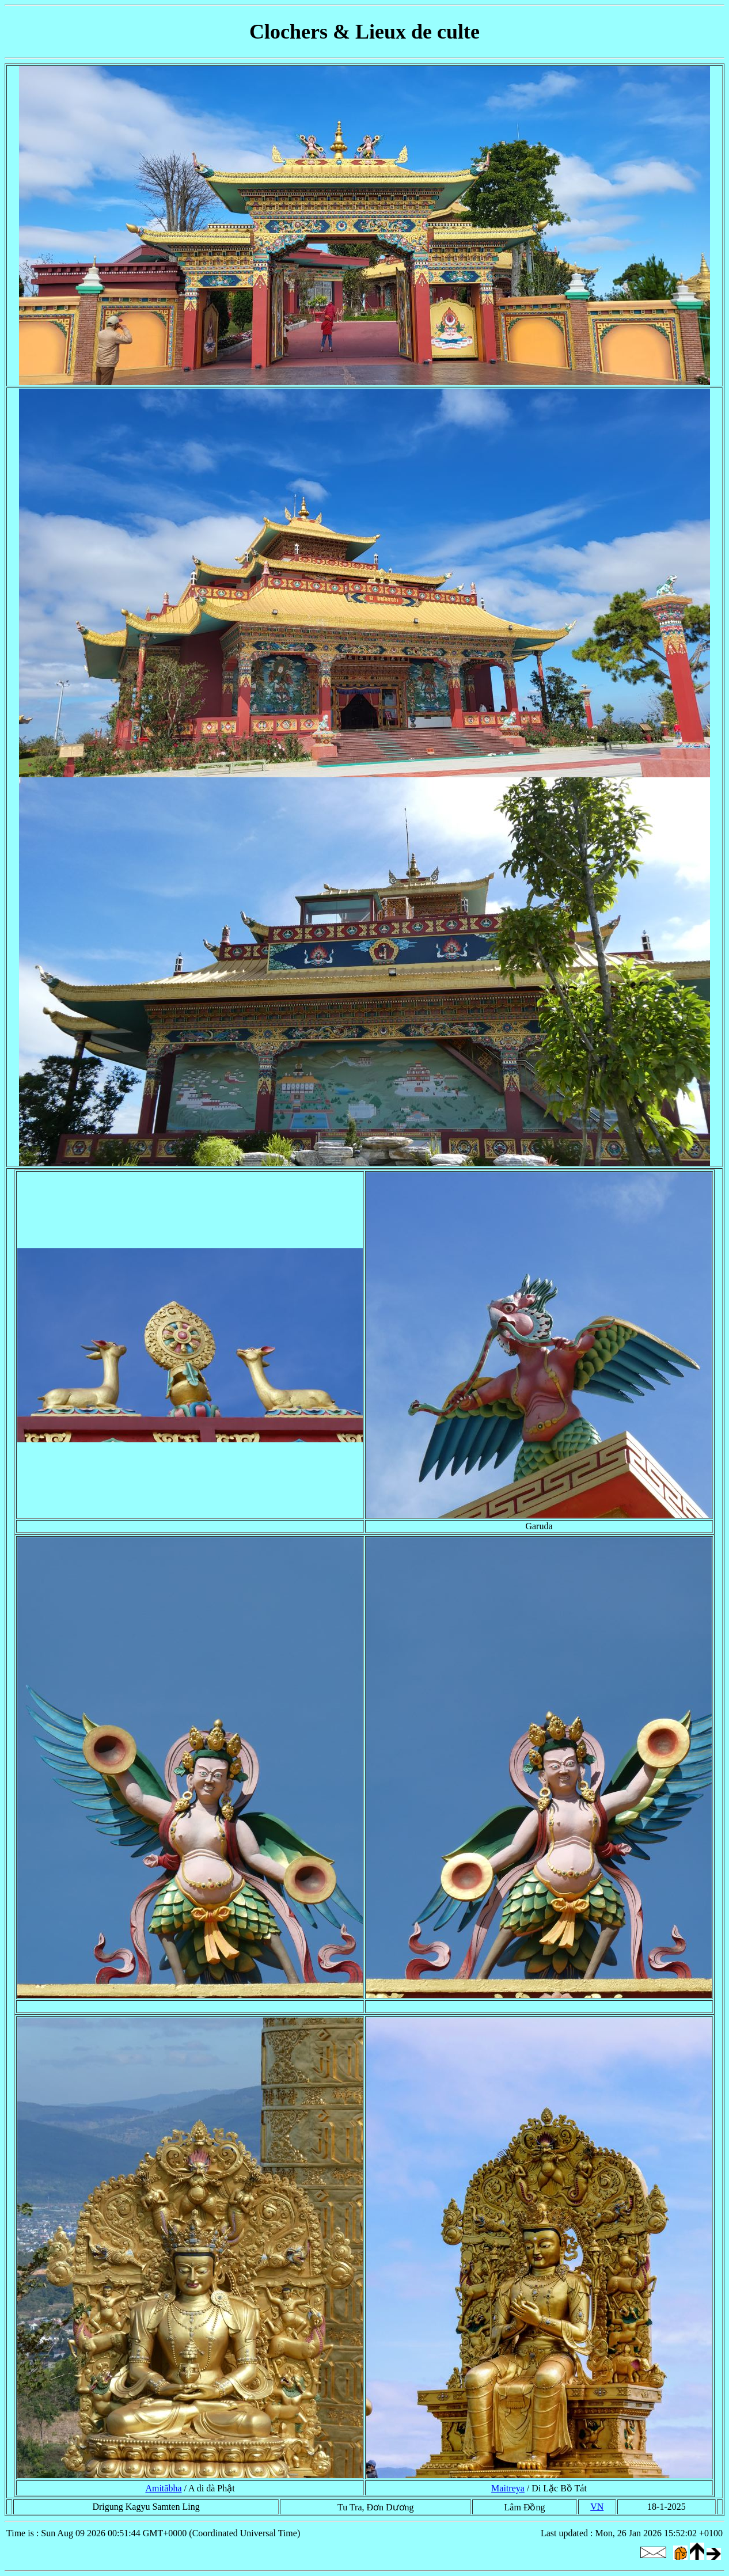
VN (596, 2507)
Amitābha (163, 2488)
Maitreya (508, 2488)
